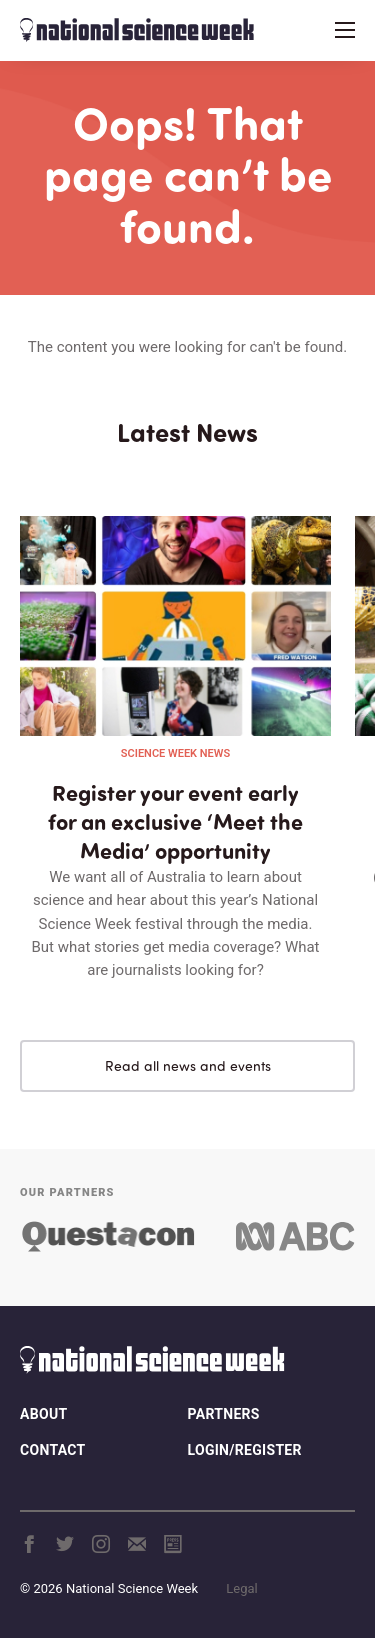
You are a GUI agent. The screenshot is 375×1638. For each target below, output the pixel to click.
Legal (241, 1588)
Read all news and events (188, 1065)
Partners (224, 1414)
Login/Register (245, 1450)
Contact (52, 1450)
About (43, 1414)
